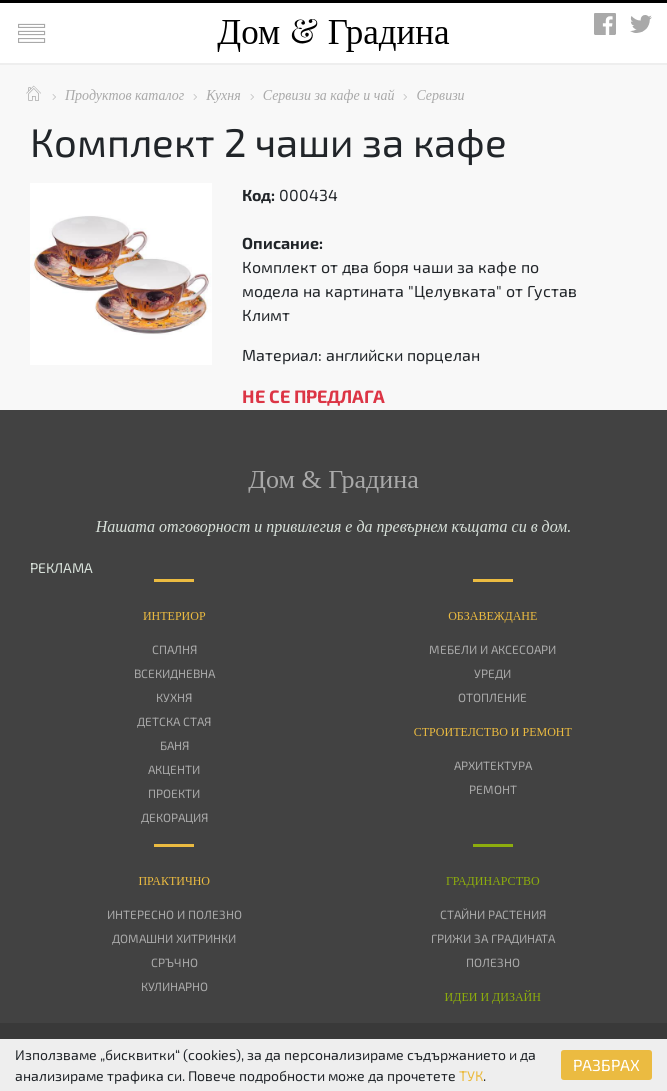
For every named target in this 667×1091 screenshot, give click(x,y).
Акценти (174, 769)
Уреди (492, 673)
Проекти (174, 793)
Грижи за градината (493, 938)
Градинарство (493, 881)
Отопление (492, 697)
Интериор (174, 616)
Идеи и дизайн (493, 997)
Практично (174, 881)
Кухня (174, 697)
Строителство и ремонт (493, 732)
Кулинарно (174, 986)
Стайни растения (493, 914)
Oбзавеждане (492, 616)
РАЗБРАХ (606, 1064)
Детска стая (174, 721)
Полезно (493, 962)
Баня (174, 745)
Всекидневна (174, 673)
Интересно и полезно (174, 914)
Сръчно (174, 962)
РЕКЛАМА (61, 567)
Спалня (174, 649)
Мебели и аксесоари (492, 649)
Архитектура (493, 765)
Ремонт (493, 789)
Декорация (174, 817)
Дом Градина (333, 32)
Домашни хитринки (174, 938)
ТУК (471, 1075)
